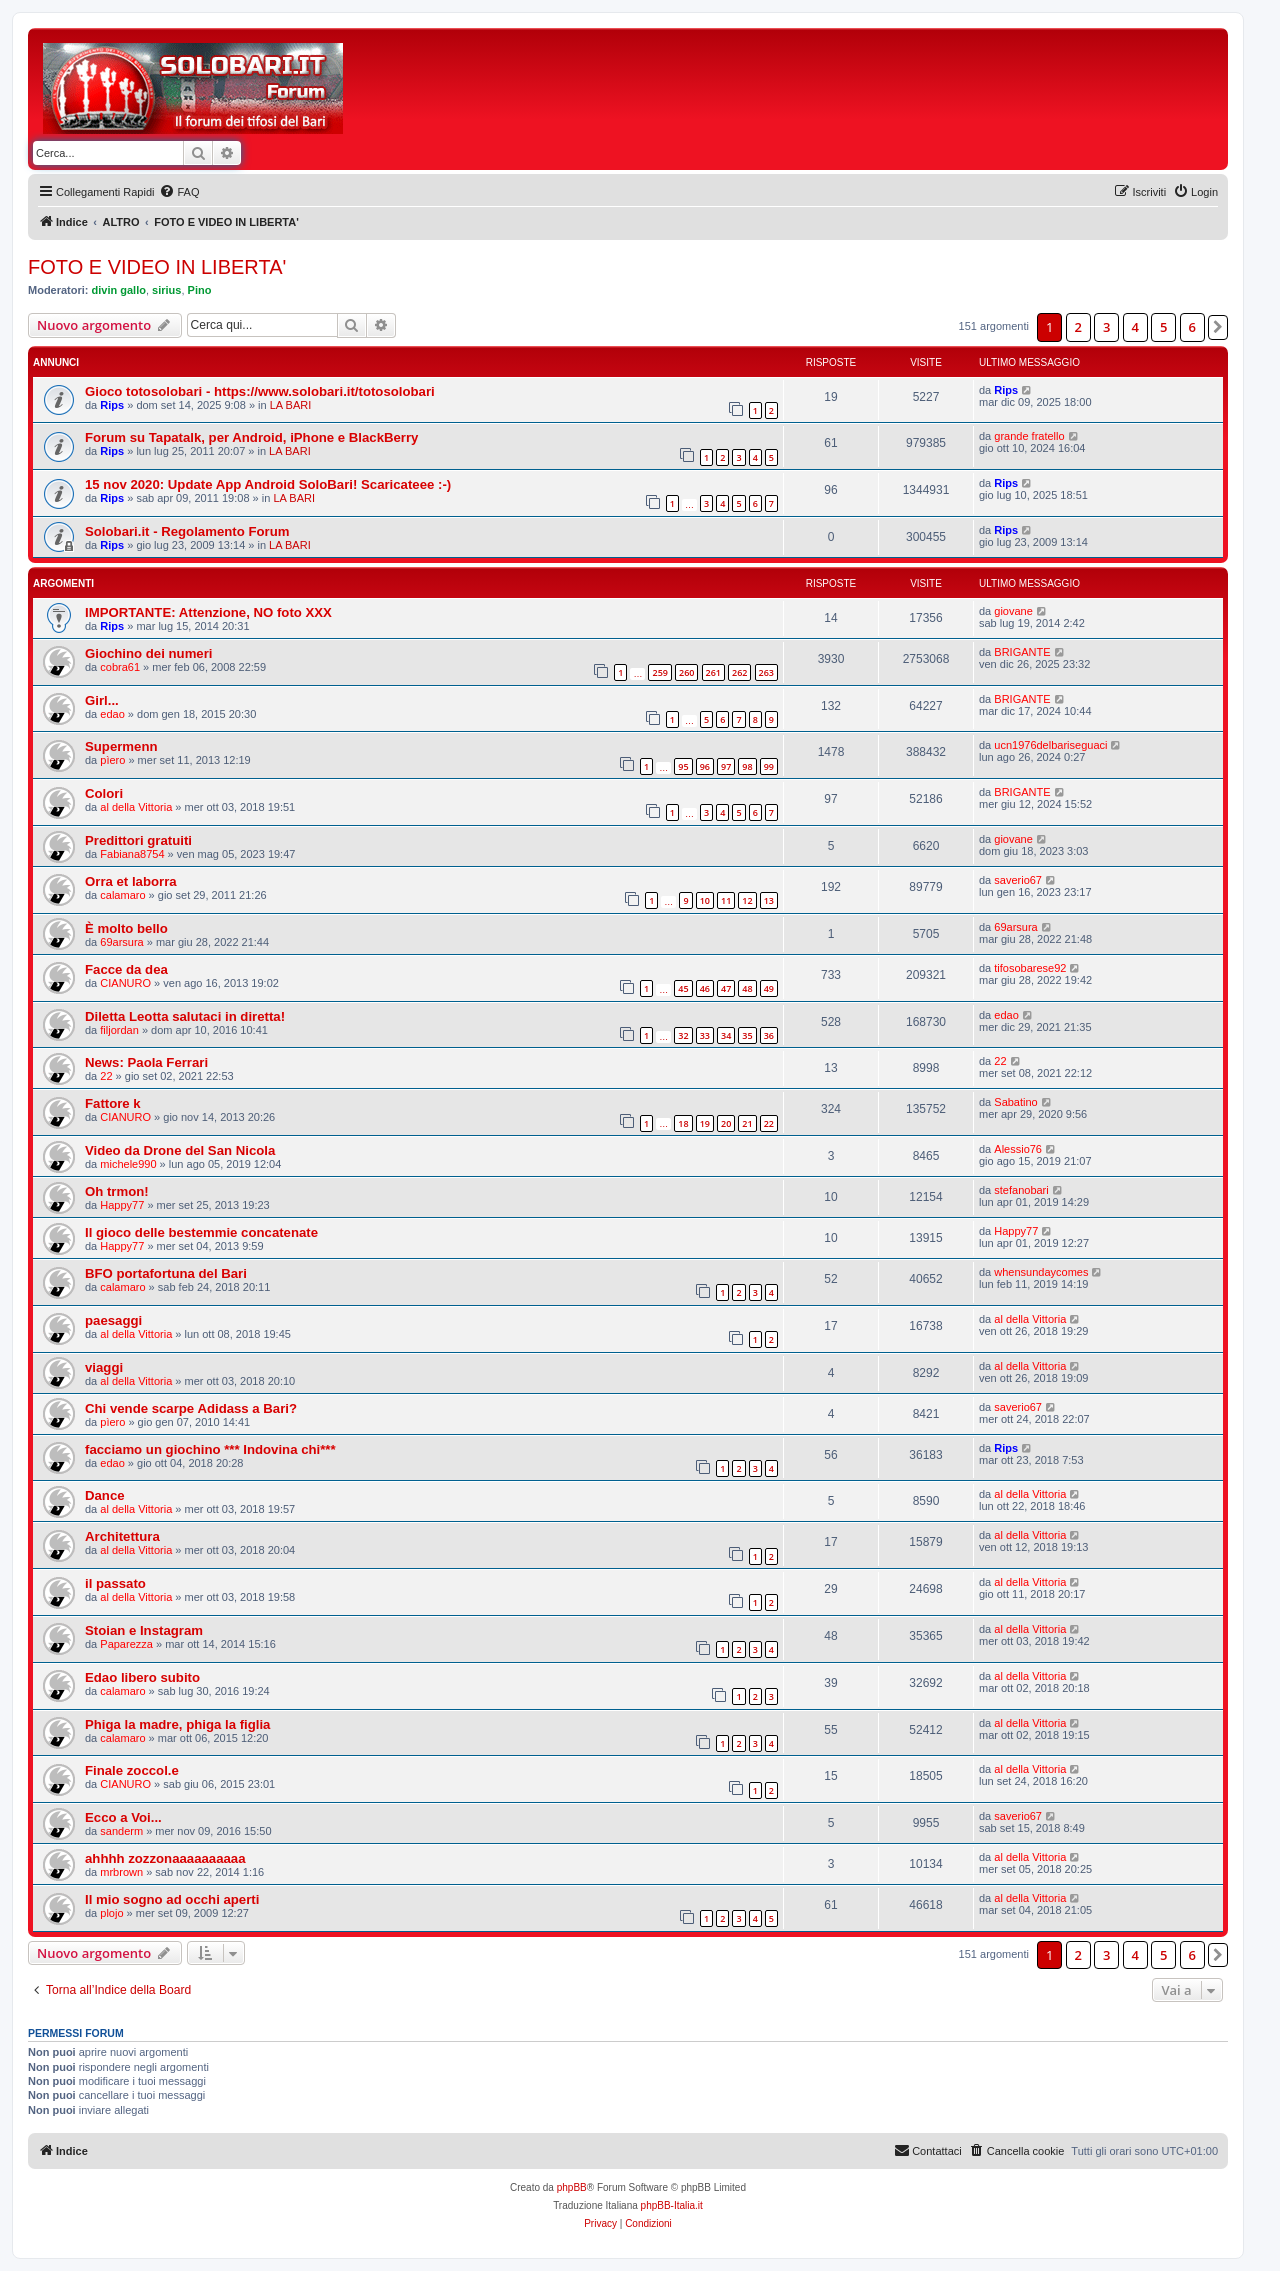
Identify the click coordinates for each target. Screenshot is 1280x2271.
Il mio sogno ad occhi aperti (172, 1899)
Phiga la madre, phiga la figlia (177, 1724)
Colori (104, 793)
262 (739, 672)
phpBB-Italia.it (672, 2205)
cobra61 (120, 667)
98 (747, 766)
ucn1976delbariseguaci (1050, 745)
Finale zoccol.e (132, 1770)
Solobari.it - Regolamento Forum (187, 531)
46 (705, 988)
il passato (115, 1583)
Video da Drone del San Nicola (180, 1150)
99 (769, 766)
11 (726, 900)
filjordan (119, 1030)
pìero (112, 760)
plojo (111, 1913)
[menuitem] (179, 192)
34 (726, 1035)
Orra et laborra (131, 881)
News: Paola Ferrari (146, 1062)
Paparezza (126, 1644)
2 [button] (1078, 327)
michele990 (128, 1164)
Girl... (102, 700)
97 (726, 766)
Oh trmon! (117, 1191)
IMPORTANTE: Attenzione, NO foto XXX (208, 612)
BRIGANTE (1022, 652)
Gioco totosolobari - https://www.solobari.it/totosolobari (260, 391)
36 (769, 1035)
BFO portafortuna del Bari (166, 1273)
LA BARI (291, 405)
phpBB (572, 2187)
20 (726, 1123)
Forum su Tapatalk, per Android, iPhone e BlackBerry (251, 437)
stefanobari (1021, 1190)
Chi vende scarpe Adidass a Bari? (191, 1408)
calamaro (122, 895)
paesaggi (113, 1320)
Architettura (122, 1536)
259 (659, 672)
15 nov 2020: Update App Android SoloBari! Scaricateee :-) (268, 484)
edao (112, 714)
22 (106, 1076)
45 (683, 988)
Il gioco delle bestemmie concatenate (201, 1232)
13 (769, 900)
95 (683, 766)
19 (705, 1123)
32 (683, 1035)
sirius (166, 290)
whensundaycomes (1041, 1272)
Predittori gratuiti (138, 840)
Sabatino (1015, 1102)
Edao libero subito (142, 1677)
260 (686, 672)
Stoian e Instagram (144, 1630)
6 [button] (1192, 327)
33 (705, 1035)
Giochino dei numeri (149, 653)
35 (747, 1035)
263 (766, 672)
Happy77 (122, 1205)
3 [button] (1106, 327)
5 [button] (1163, 327)
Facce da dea (126, 969)
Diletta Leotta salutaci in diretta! (185, 1016)
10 (705, 900)
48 (747, 988)
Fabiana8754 (132, 854)
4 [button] (1135, 327)
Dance (105, 1495)
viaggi (104, 1367)
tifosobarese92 (1030, 968)
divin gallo (119, 290)
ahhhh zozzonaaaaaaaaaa (165, 1858)
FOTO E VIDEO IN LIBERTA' (157, 267)
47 (726, 988)
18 (683, 1123)
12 (747, 900)
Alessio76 (1018, 1149)
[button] (1218, 327)
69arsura (121, 942)
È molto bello (126, 928)
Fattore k (113, 1103)
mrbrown (121, 1872)
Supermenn (121, 746)
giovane (1013, 611)
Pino (200, 290)
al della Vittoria (136, 807)
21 (747, 1123)
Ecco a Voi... (123, 1817)
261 (713, 672)
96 (705, 766)
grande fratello (1029, 436)
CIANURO (125, 983)
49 (769, 988)
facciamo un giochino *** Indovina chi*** (210, 1449)
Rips (112, 405)
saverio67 (1018, 880)
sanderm (121, 1831)
